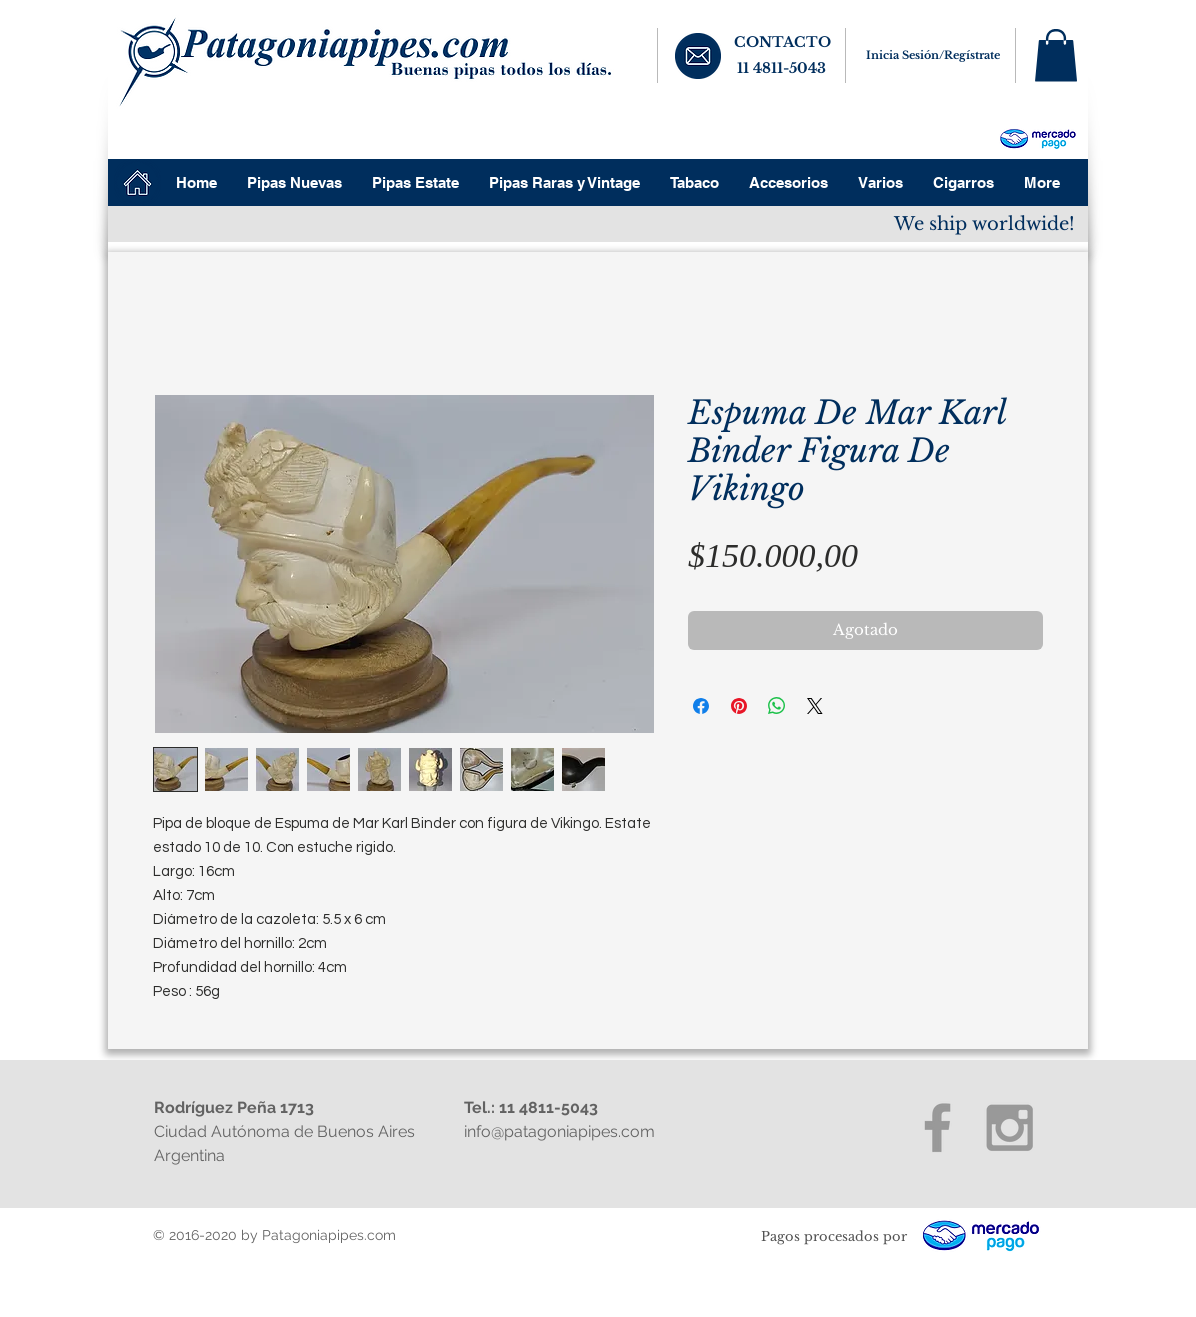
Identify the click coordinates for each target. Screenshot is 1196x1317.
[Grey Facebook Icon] (937, 1127)
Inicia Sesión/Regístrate (933, 55)
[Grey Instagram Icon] (1009, 1127)
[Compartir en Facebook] (701, 706)
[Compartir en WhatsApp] (777, 706)
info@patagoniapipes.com (559, 1131)
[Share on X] (815, 706)
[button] (1056, 55)
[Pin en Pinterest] (739, 706)
